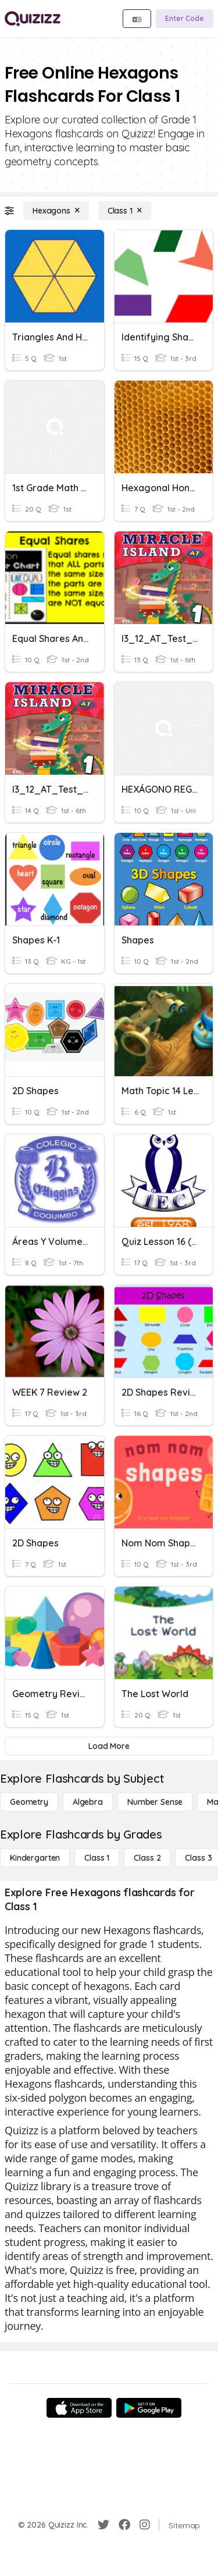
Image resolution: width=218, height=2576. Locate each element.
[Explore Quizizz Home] (32, 18)
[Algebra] (88, 1802)
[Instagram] (145, 2524)
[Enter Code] (184, 18)
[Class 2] (147, 1857)
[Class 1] (124, 210)
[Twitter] (103, 2524)
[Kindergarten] (35, 1857)
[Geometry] (29, 1802)
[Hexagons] (56, 210)
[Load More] (109, 1746)
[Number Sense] (154, 1802)
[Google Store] (148, 2408)
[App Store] (79, 2408)
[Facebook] (124, 2524)
